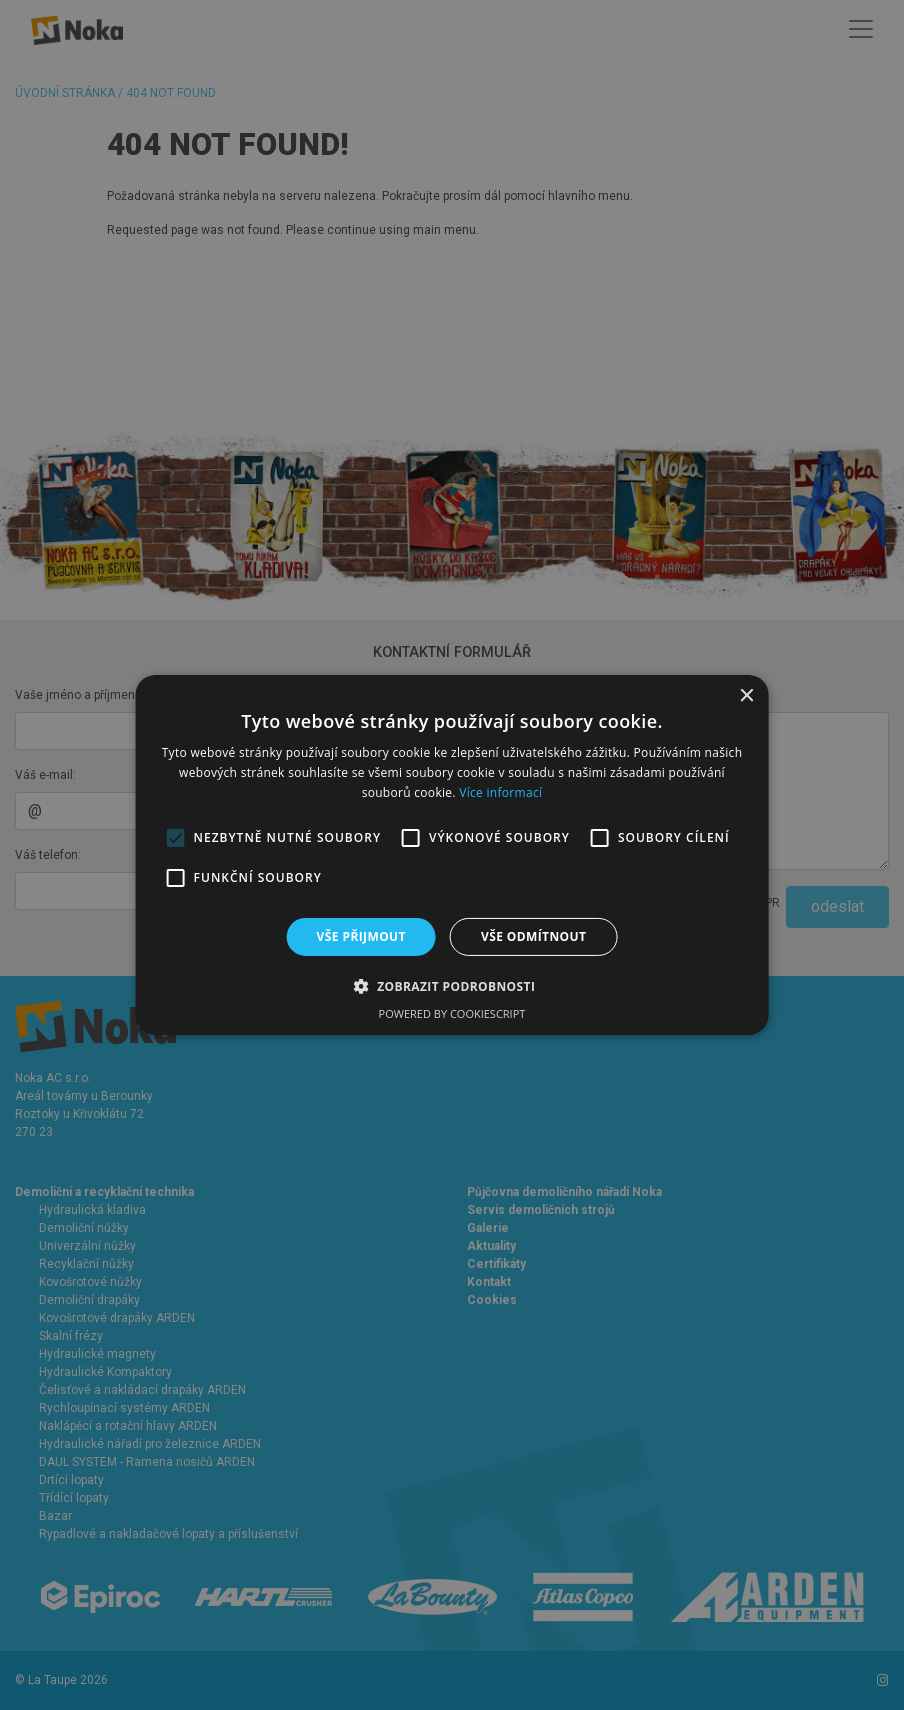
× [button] (745, 696)
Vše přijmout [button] (361, 936)
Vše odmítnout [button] (533, 936)
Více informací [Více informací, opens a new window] (500, 792)
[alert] (452, 855)
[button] (452, 986)
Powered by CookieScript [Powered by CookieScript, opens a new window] (452, 1013)
